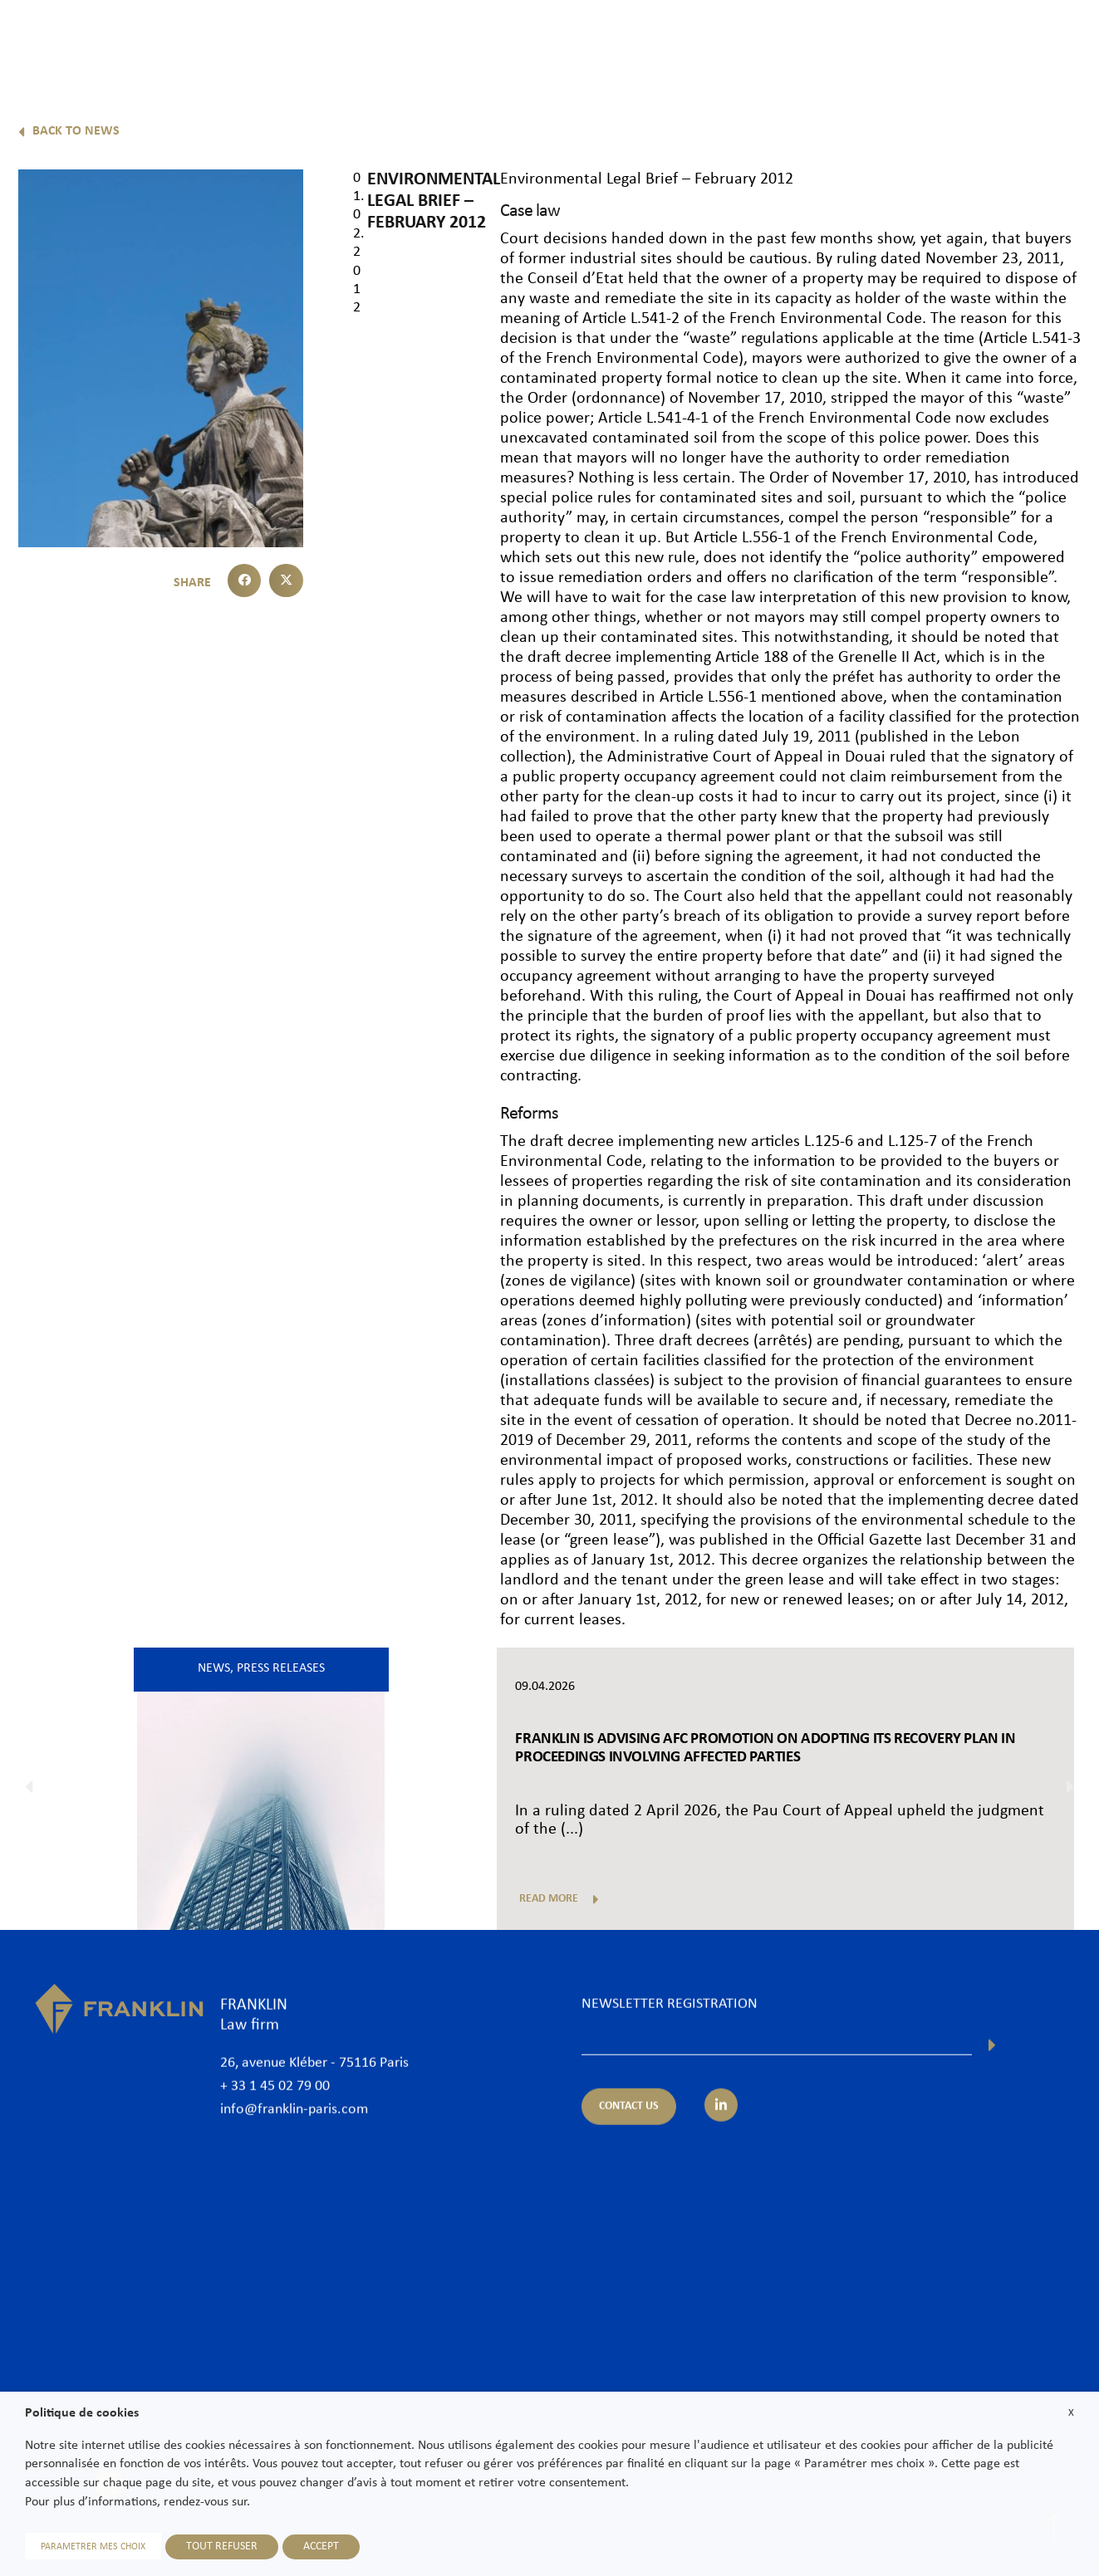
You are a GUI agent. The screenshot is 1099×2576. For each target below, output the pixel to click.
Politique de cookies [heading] (82, 2413)
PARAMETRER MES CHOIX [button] (93, 2547)
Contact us (1052, 39)
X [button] (1071, 2412)
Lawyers (594, 39)
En (1067, 81)
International (840, 39)
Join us (978, 39)
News (917, 39)
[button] (245, 581)
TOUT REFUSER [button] (222, 2546)
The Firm (520, 39)
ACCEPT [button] (321, 2546)
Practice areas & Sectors (711, 39)
